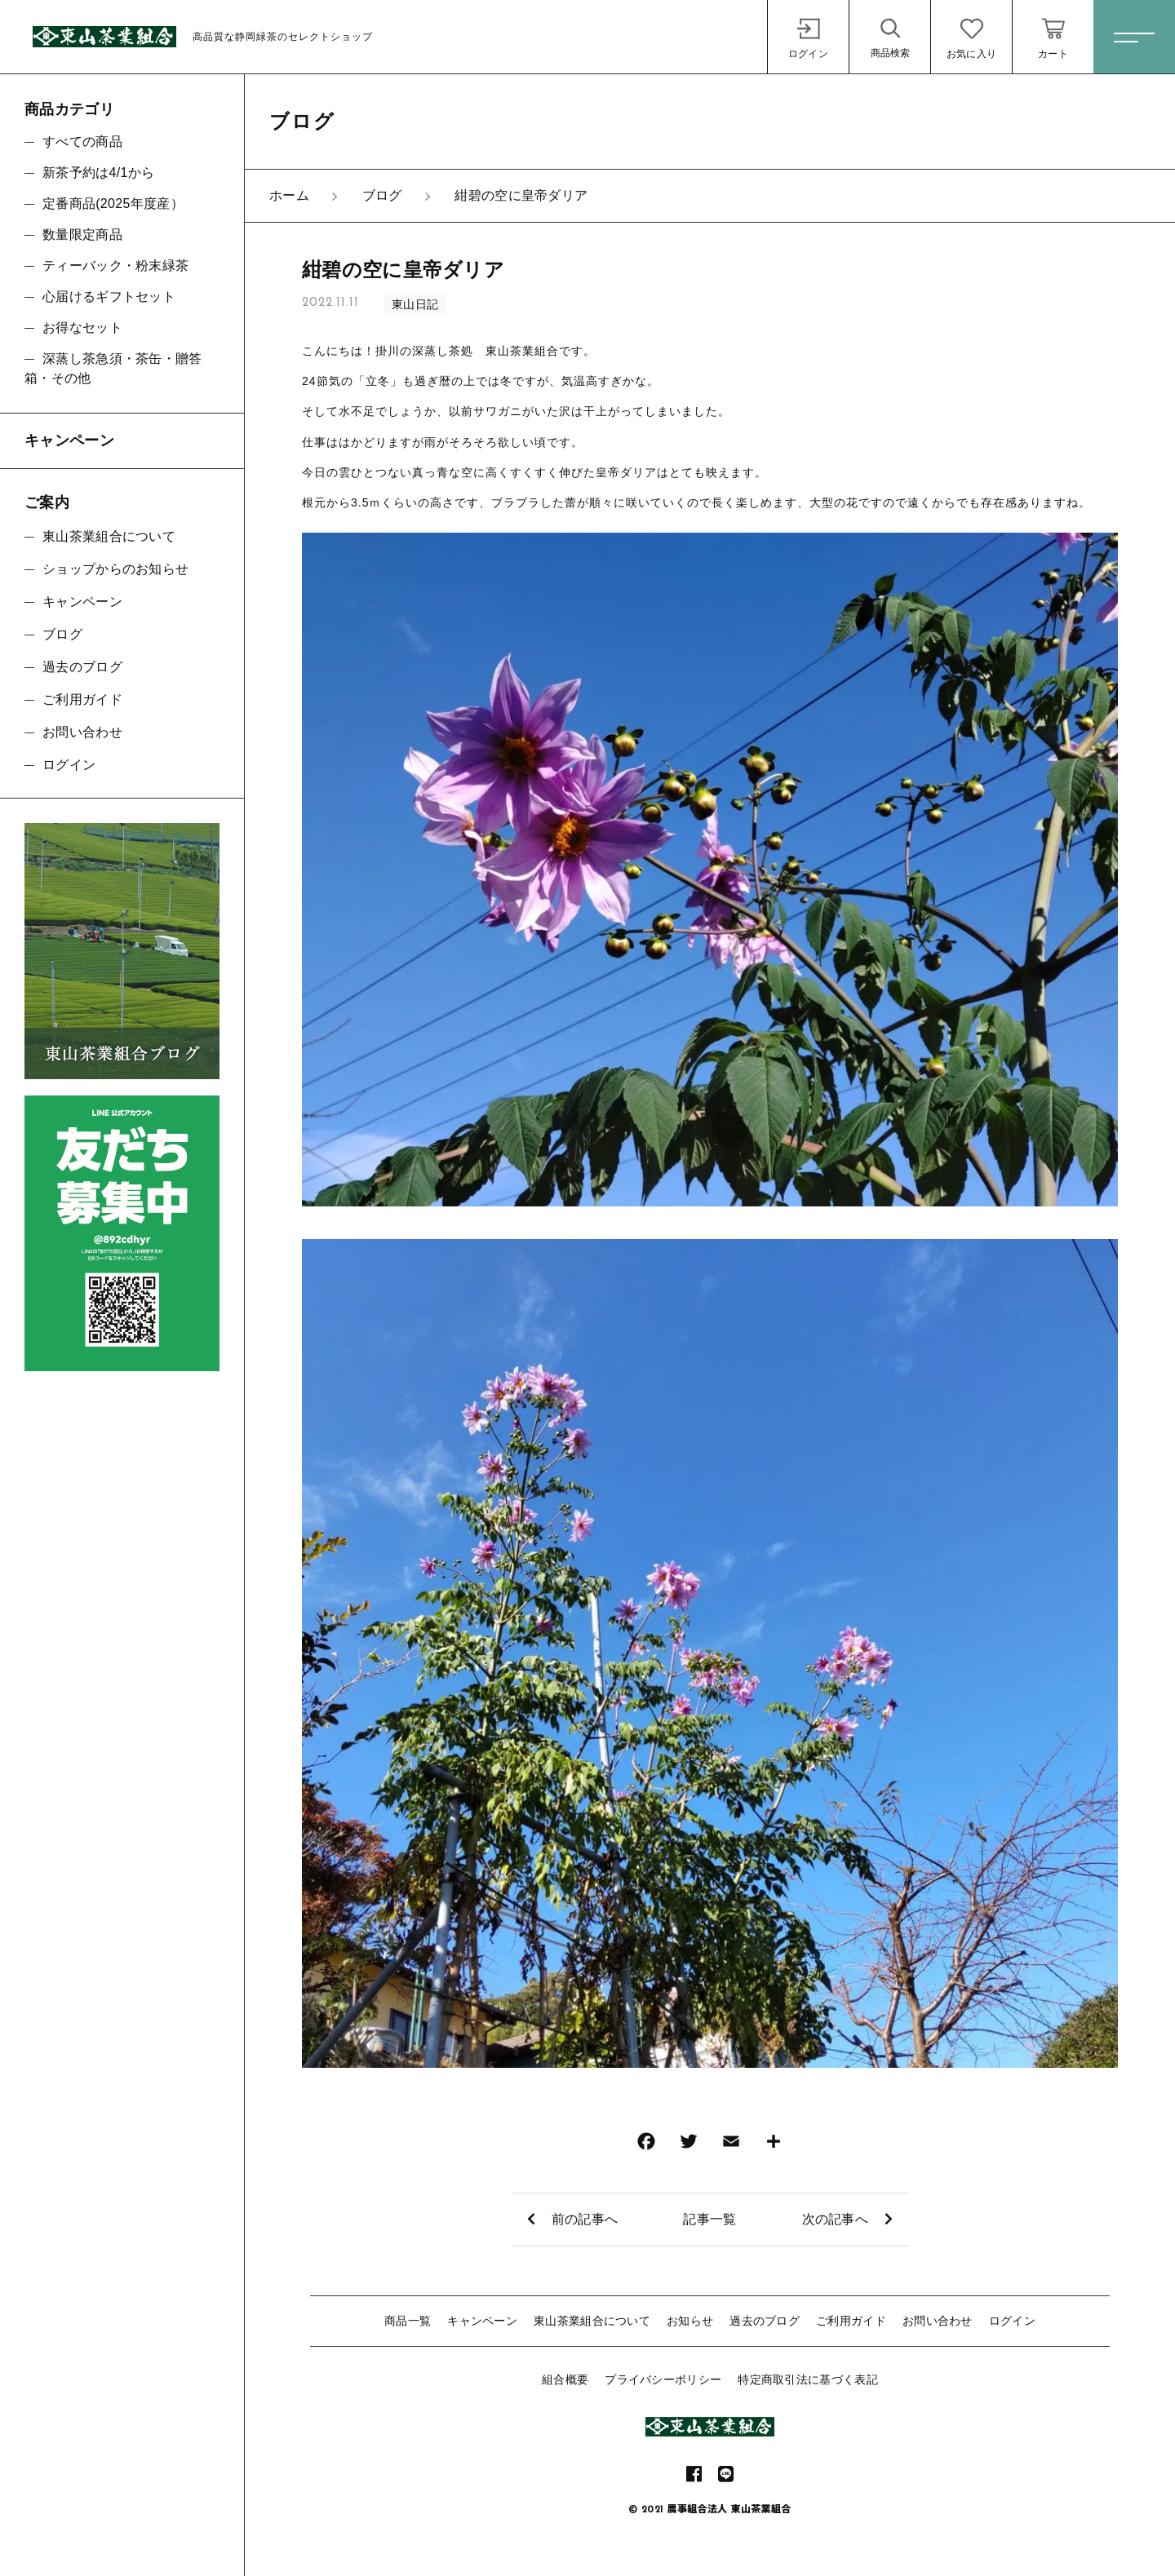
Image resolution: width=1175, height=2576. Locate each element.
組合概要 (565, 2379)
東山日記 (415, 304)
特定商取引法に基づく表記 (808, 2379)
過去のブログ (764, 2320)
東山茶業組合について (592, 2320)
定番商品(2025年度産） (113, 203)
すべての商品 (82, 141)
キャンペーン (482, 2320)
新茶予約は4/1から (98, 172)
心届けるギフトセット (108, 296)
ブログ (62, 634)
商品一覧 (407, 2320)
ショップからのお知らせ (115, 569)
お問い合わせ (937, 2320)
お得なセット (82, 327)
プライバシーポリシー (663, 2379)
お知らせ (690, 2320)
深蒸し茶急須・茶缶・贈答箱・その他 (113, 368)
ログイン (1012, 2320)
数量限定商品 (82, 234)
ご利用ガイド (851, 2320)
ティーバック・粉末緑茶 (115, 265)
